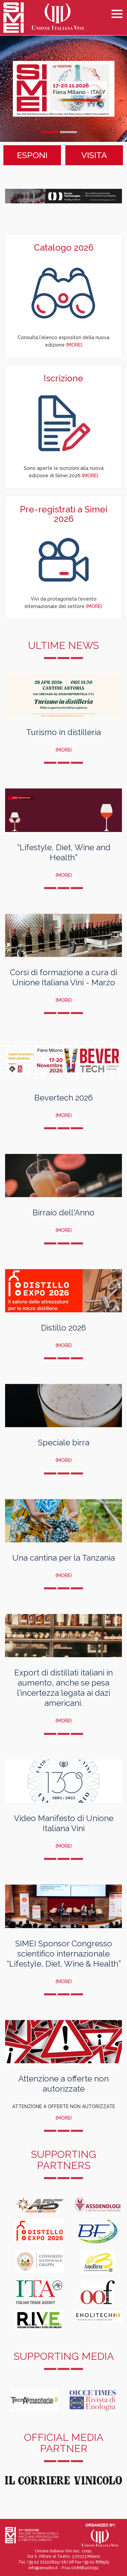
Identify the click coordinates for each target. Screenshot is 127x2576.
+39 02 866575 (95, 2562)
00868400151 (85, 2568)
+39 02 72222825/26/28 (50, 2562)
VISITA (94, 155)
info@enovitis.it (43, 2568)
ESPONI (32, 155)
